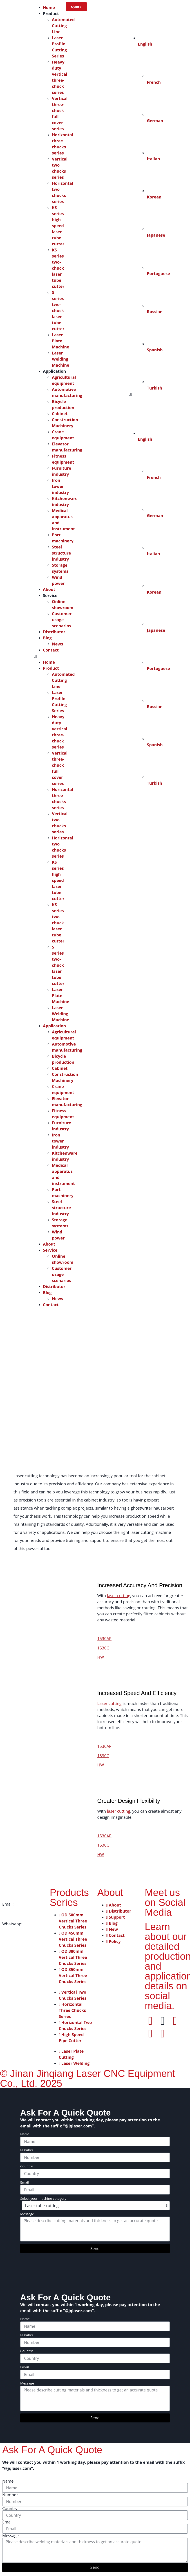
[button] (46, 656)
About (49, 589)
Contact (51, 650)
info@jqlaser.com (18, 1910)
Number (26, 2150)
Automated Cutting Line (63, 25)
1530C (103, 1648)
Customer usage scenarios (62, 619)
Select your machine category (43, 2199)
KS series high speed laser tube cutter (58, 226)
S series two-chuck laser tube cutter (58, 310)
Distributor (54, 631)
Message (27, 2214)
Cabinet (60, 413)
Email (24, 2183)
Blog (47, 638)
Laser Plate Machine (60, 341)
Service (50, 595)
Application (54, 371)
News (57, 644)
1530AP (104, 1638)
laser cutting (118, 1595)
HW (100, 1657)
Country (26, 2167)
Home (49, 7)
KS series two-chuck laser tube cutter (58, 268)
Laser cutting (109, 1703)
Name (25, 2134)
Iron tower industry (60, 486)
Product (51, 13)
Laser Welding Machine (60, 359)
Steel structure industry (61, 553)
